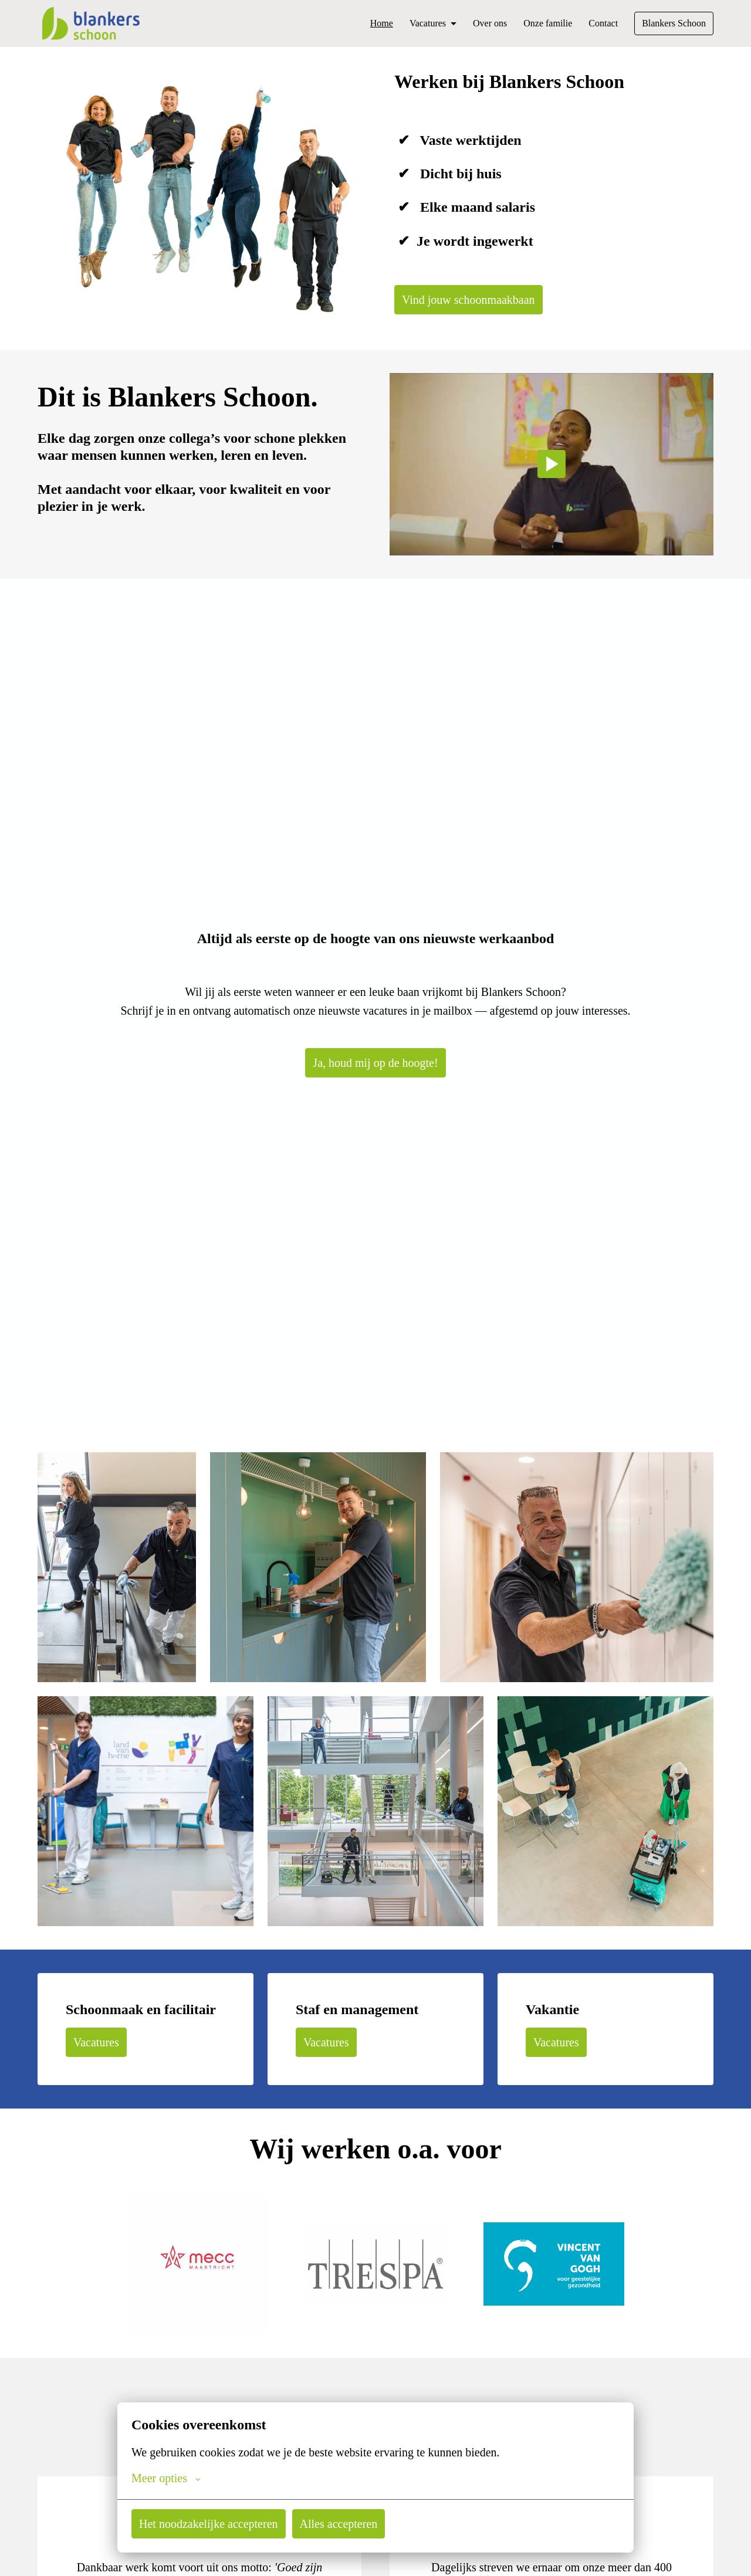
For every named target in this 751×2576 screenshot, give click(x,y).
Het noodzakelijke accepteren (212, 2524)
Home (367, 23)
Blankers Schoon (671, 23)
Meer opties (167, 2478)
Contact (598, 23)
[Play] (551, 466)
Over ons (481, 23)
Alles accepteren (350, 2524)
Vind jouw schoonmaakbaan (472, 300)
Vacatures (98, 2045)
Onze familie (541, 23)
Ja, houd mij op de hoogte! (375, 1066)
